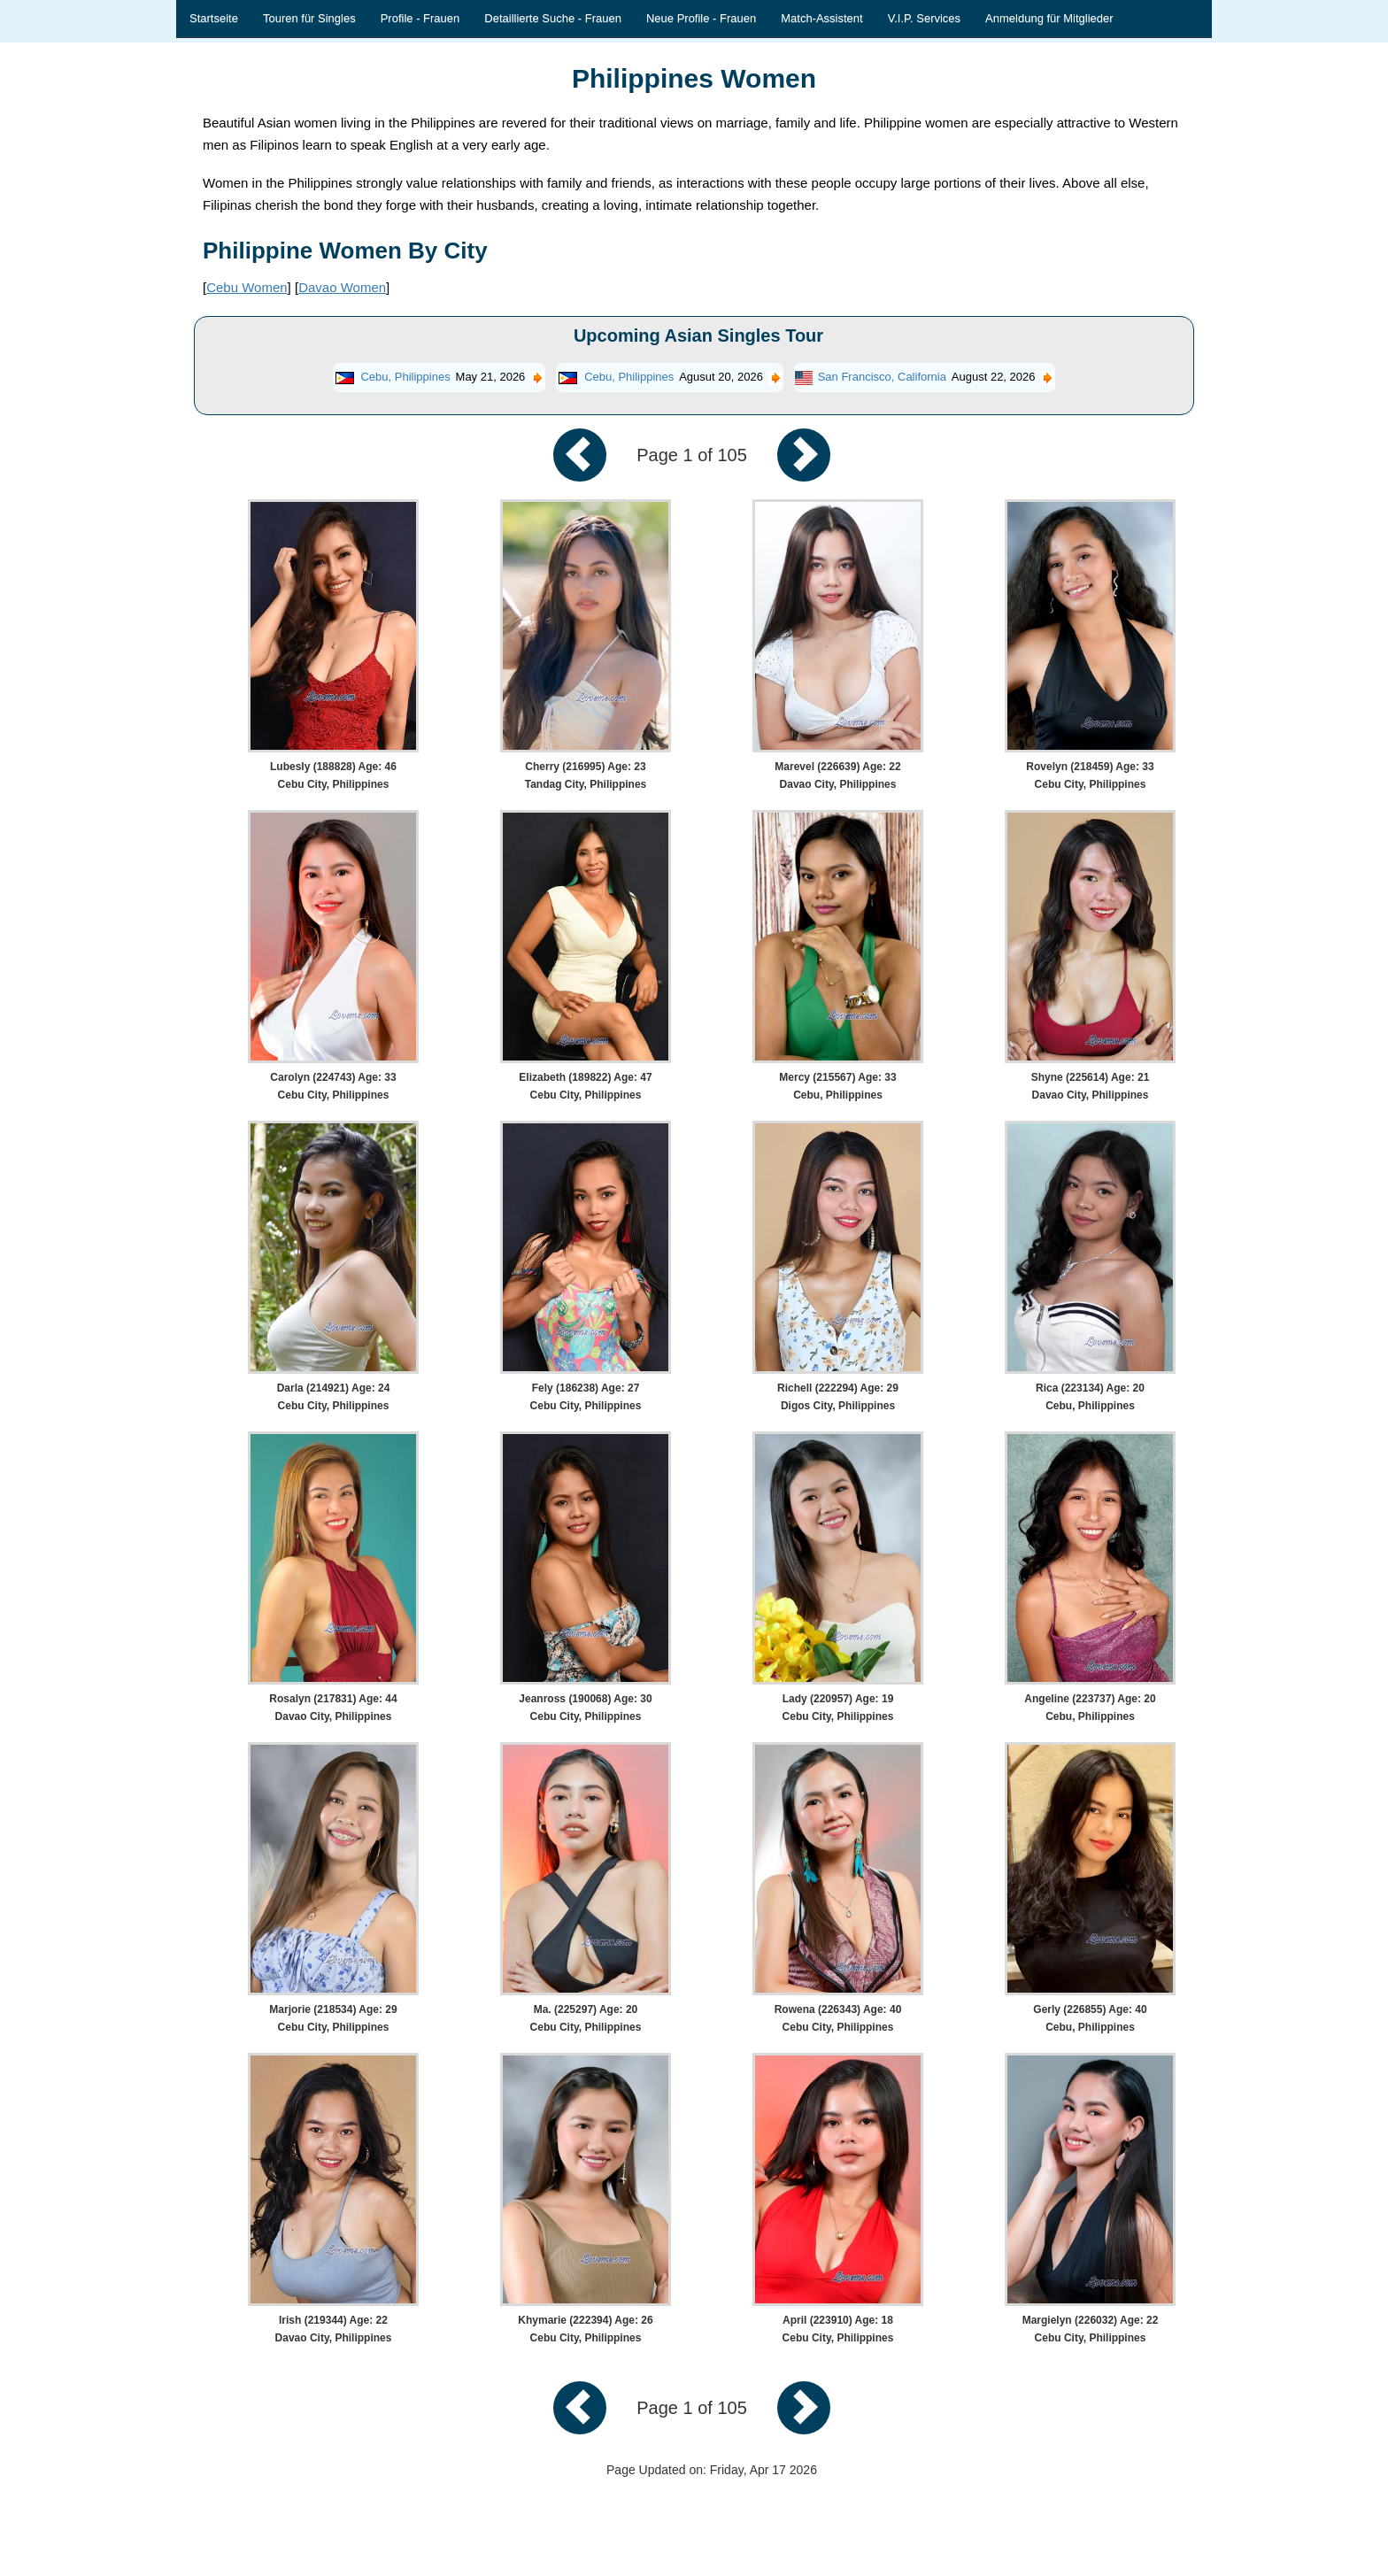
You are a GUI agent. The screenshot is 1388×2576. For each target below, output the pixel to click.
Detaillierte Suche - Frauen (552, 18)
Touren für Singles (309, 18)
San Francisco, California (882, 376)
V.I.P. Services (924, 18)
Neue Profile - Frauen (701, 18)
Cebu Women (246, 287)
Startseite (213, 18)
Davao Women (342, 287)
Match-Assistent (821, 18)
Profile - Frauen (420, 18)
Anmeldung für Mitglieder (1049, 18)
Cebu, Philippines (405, 376)
